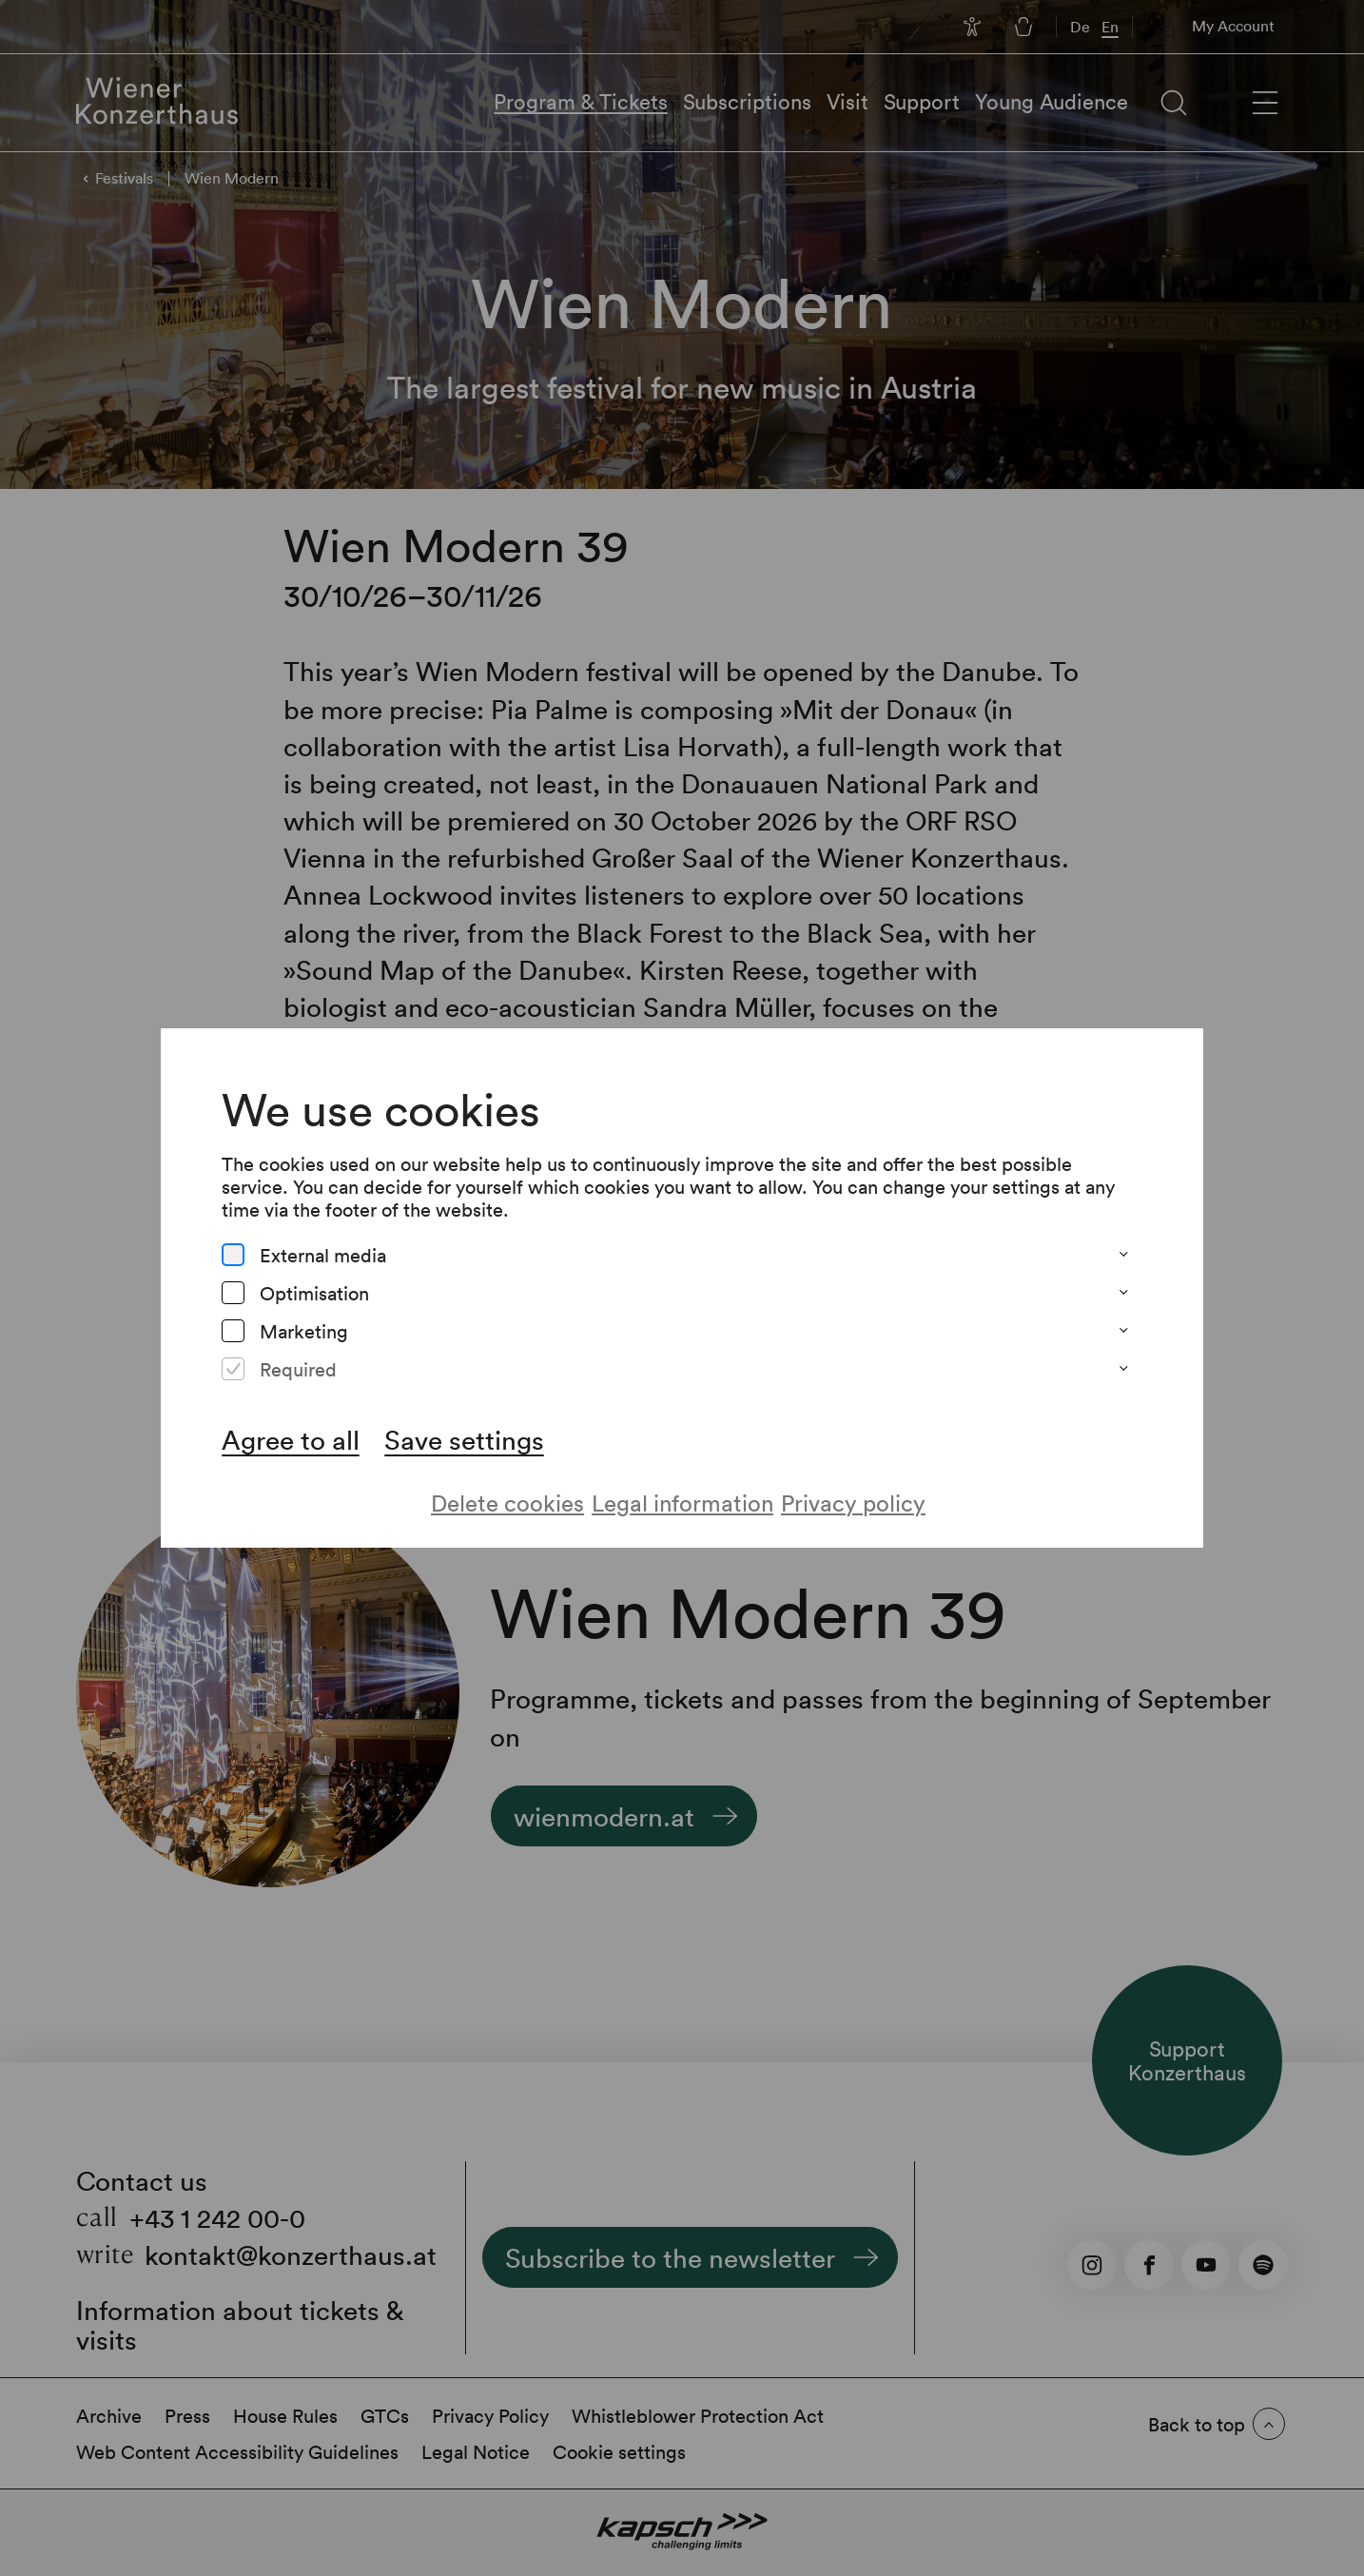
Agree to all (291, 1439)
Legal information (682, 1502)
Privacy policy (853, 1502)
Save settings (464, 1439)
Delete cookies (507, 1502)
